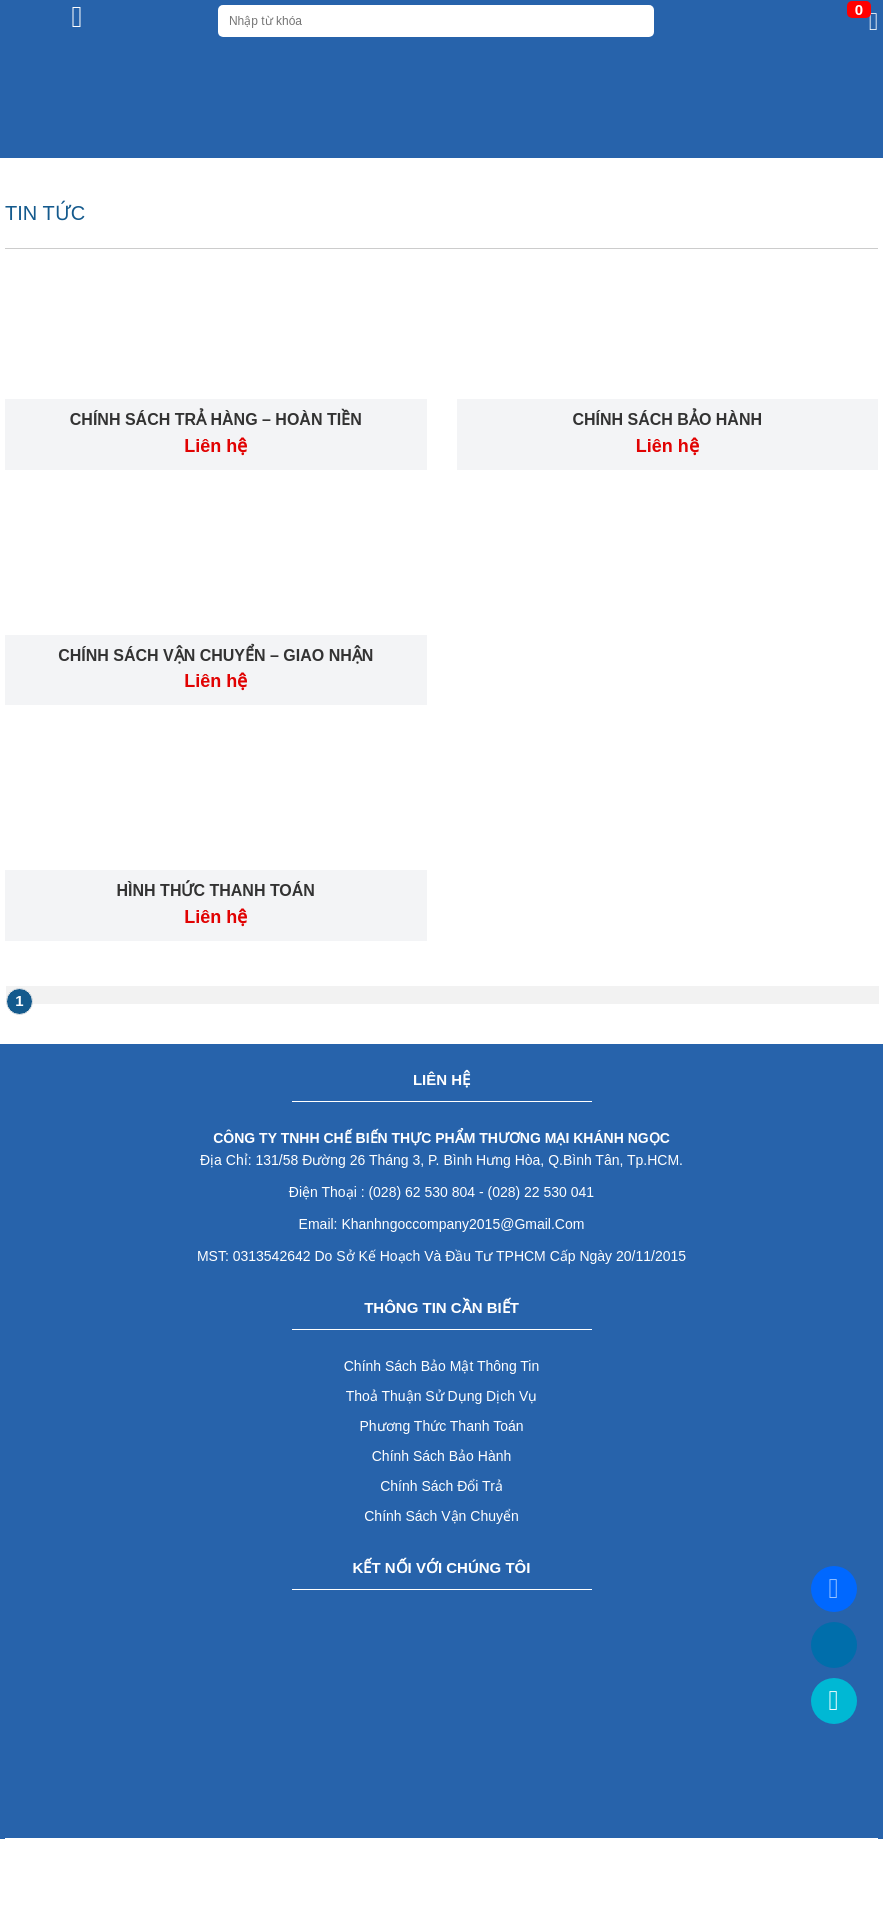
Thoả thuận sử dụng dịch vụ (441, 1396)
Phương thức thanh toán (442, 1426)
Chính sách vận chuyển (441, 1516)
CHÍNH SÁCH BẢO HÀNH (667, 419)
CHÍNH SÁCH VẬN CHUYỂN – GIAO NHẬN (215, 655)
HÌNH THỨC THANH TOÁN (216, 890)
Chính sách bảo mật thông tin (442, 1366)
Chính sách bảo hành (442, 1456)
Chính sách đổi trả (441, 1486)
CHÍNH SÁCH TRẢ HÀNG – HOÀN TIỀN (216, 419)
